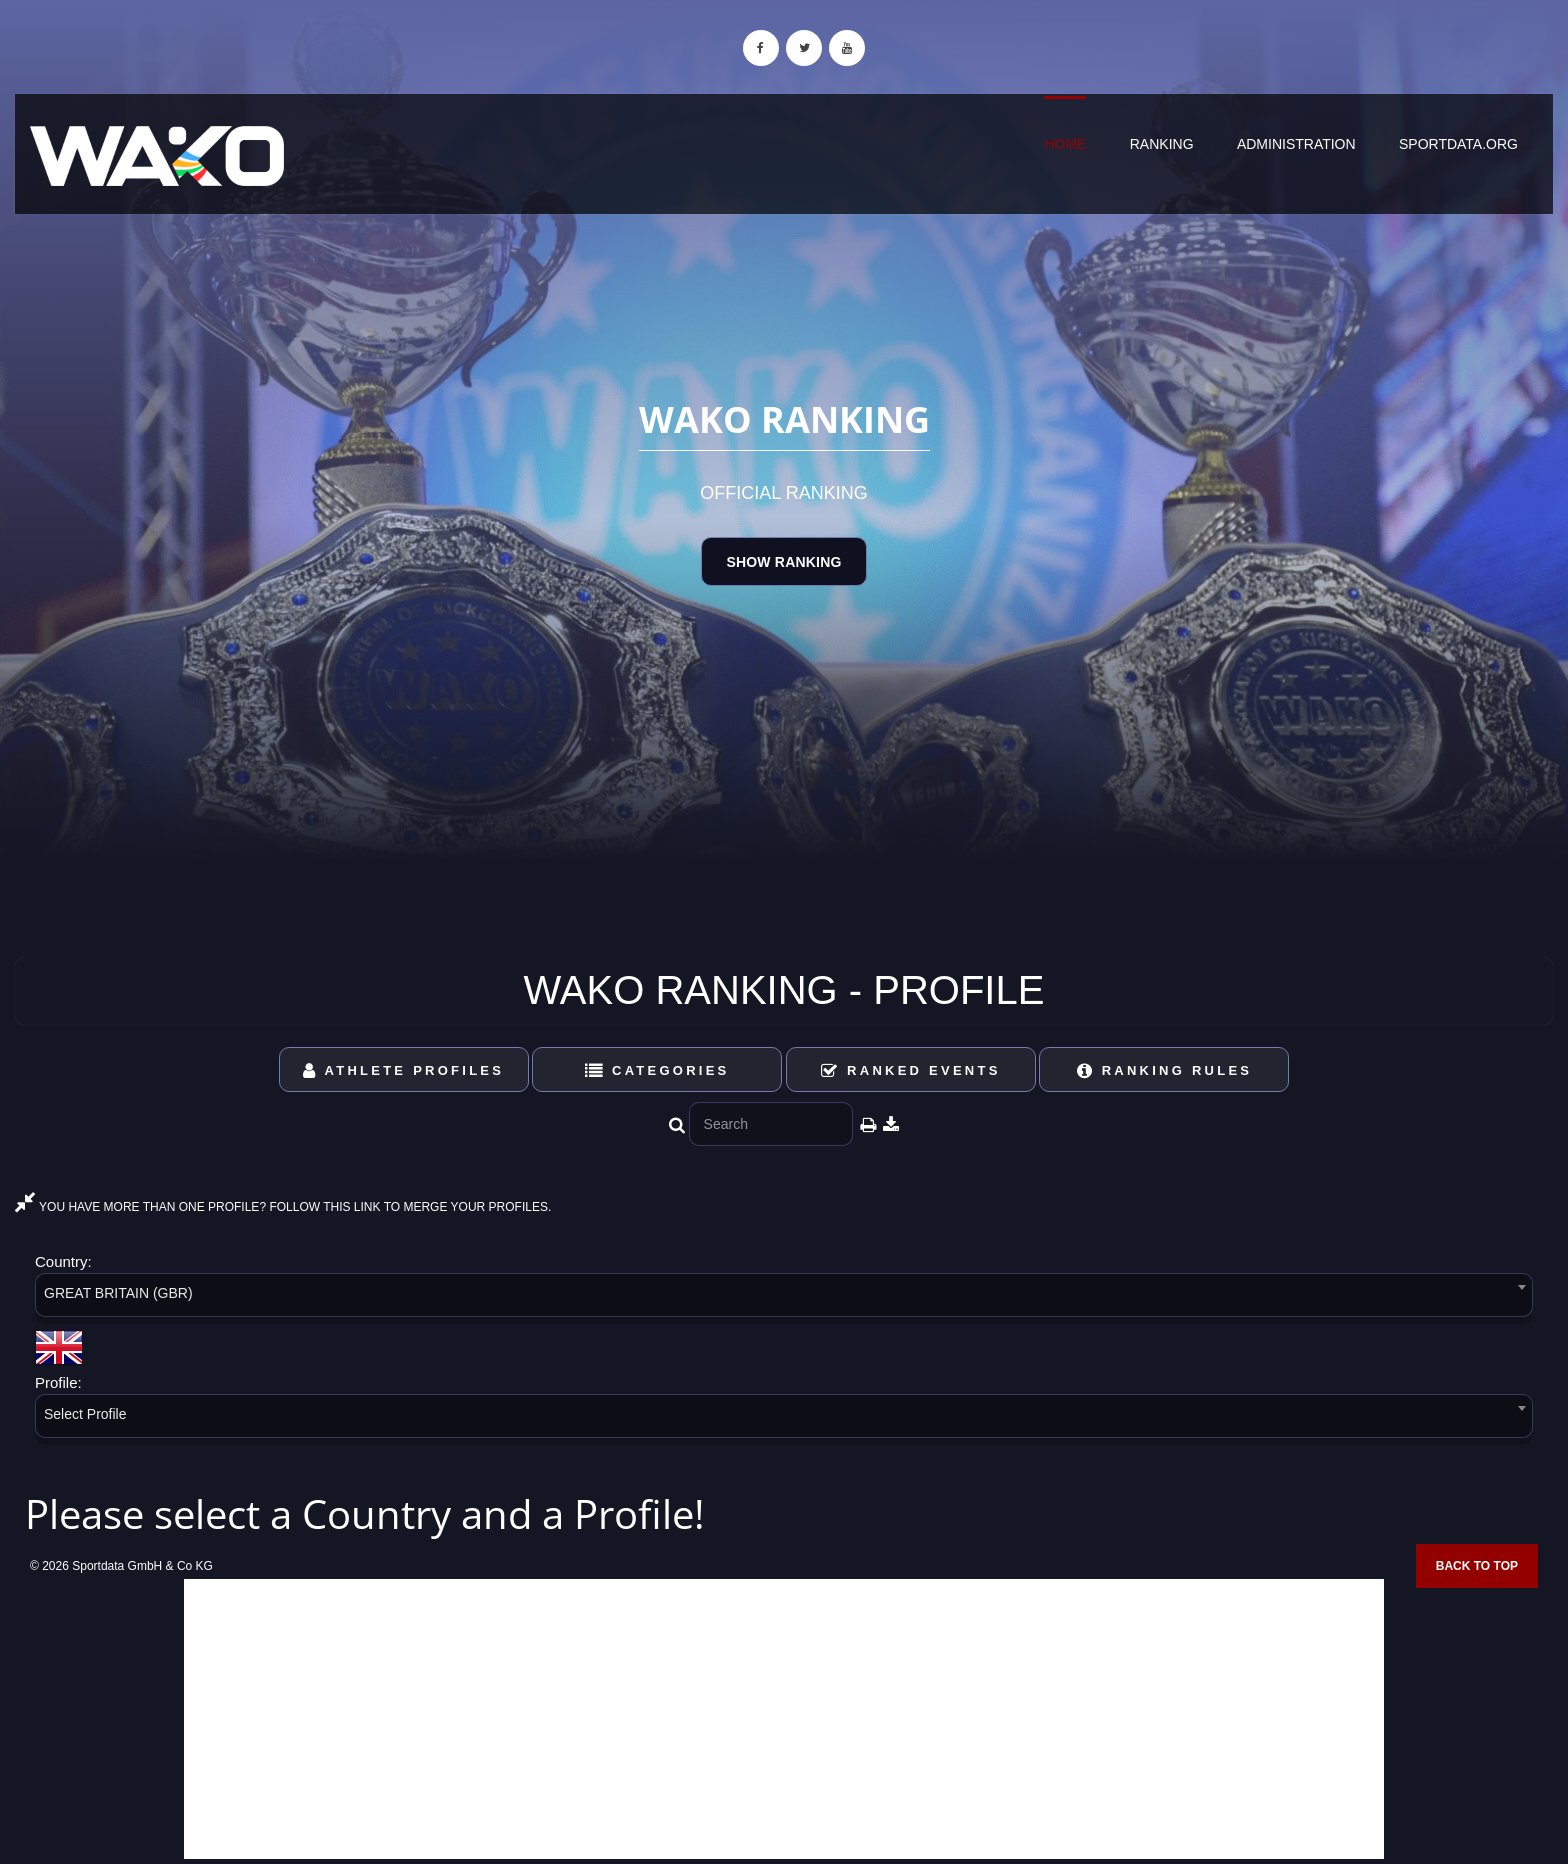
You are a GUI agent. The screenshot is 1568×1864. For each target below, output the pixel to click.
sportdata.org (1458, 144)
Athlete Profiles (403, 1070)
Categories (657, 1070)
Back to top (1477, 1566)
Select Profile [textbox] (85, 1414)
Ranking (1162, 144)
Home (1065, 144)
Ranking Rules (1165, 1070)
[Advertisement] (784, 1719)
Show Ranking (783, 562)
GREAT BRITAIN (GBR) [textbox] (118, 1293)
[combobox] (784, 1298)
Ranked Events (911, 1070)
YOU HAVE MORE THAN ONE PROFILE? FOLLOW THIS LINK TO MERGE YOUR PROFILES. (283, 1207)
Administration (1296, 144)
